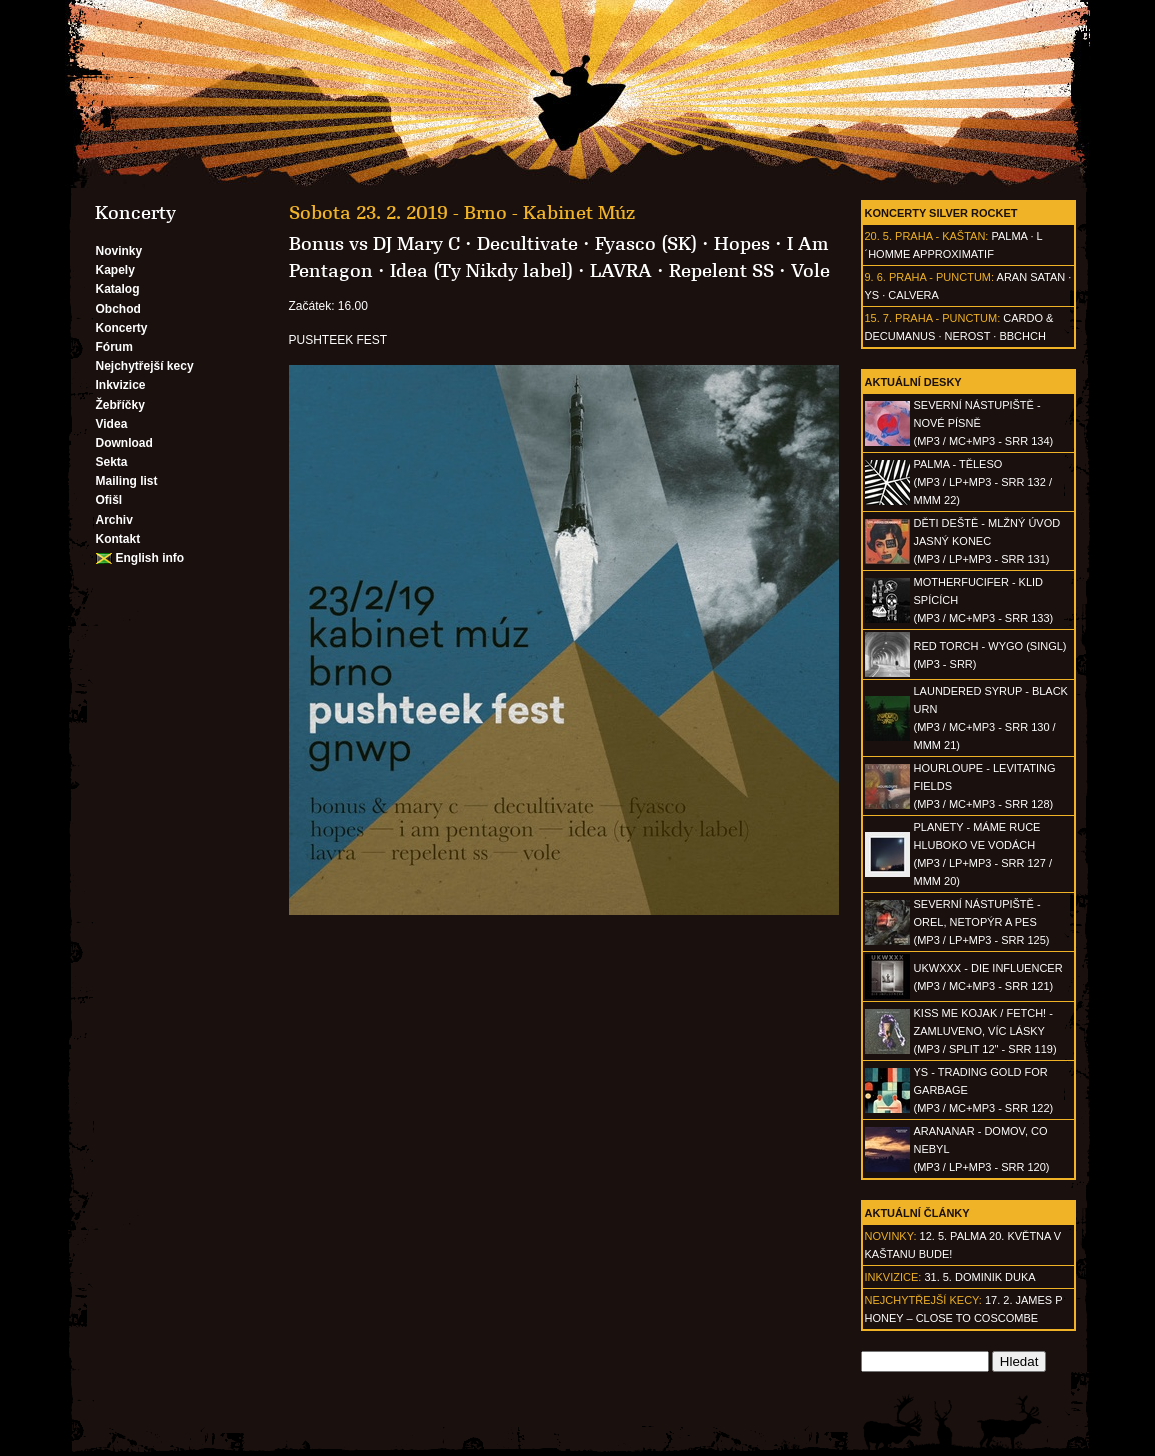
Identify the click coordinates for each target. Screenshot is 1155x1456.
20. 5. (879, 236)
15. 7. (879, 318)
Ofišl (109, 500)
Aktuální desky (913, 382)
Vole (810, 271)
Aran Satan (1031, 277)
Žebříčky (120, 405)
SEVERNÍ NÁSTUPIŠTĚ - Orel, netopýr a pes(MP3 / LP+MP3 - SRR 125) (982, 922)
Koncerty (122, 328)
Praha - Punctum (940, 277)
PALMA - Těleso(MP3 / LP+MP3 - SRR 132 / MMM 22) (983, 482)
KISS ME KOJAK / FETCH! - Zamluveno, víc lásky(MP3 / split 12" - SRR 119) (985, 1031)
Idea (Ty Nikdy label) (481, 271)
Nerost (968, 336)
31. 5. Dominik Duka (979, 1277)
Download (124, 443)
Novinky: (891, 1236)
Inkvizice (121, 385)
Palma (1009, 236)
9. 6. (875, 277)
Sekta (112, 462)
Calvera (913, 295)
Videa (112, 424)
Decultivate (527, 244)
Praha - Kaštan (940, 236)
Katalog (118, 289)
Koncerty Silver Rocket (941, 213)
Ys (872, 295)
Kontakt (118, 539)
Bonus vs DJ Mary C (374, 244)
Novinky (119, 251)
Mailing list (127, 481)
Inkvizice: (893, 1277)
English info (150, 558)
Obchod (118, 309)
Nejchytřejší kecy (145, 366)
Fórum (114, 347)
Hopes (742, 244)
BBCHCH (1022, 336)
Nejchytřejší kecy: (923, 1300)
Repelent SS (721, 271)
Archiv (114, 520)
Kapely (115, 270)
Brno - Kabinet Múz (549, 213)
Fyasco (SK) (646, 244)
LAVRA (621, 271)
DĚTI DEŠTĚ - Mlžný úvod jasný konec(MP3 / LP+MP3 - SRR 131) (987, 541)
